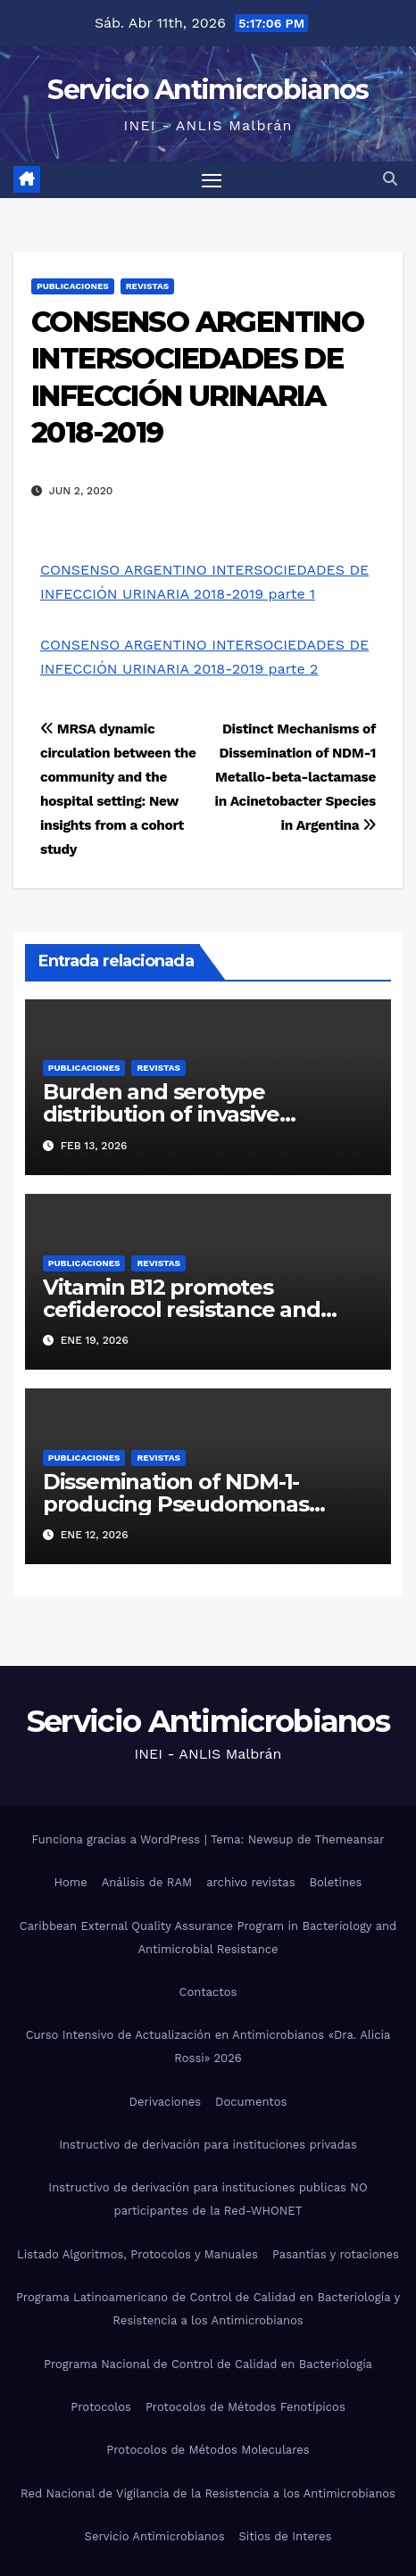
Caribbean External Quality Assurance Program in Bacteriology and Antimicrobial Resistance (208, 1937)
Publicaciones (73, 286)
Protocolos (101, 2407)
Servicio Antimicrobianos (207, 89)
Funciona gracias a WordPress (117, 1839)
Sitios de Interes (285, 2536)
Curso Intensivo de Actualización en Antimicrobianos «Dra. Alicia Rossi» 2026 (208, 2046)
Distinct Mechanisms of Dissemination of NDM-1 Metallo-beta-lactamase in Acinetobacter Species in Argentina (295, 777)
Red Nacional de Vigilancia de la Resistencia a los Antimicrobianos (208, 2493)
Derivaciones (165, 2101)
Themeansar (350, 1839)
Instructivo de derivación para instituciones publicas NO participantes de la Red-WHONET (207, 2199)
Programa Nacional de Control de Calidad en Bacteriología (208, 2364)
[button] (390, 178)
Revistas (147, 286)
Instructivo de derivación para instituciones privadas (208, 2144)
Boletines (336, 1882)
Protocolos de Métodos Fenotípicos (245, 2407)
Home (70, 1882)
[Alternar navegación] (211, 180)
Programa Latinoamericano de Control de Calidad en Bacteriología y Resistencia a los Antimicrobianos (208, 2308)
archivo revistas (250, 1882)
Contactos (208, 1992)
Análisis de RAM (147, 1882)
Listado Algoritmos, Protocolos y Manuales (137, 2254)
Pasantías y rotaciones (335, 2254)
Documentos (251, 2101)
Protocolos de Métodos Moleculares (207, 2449)
